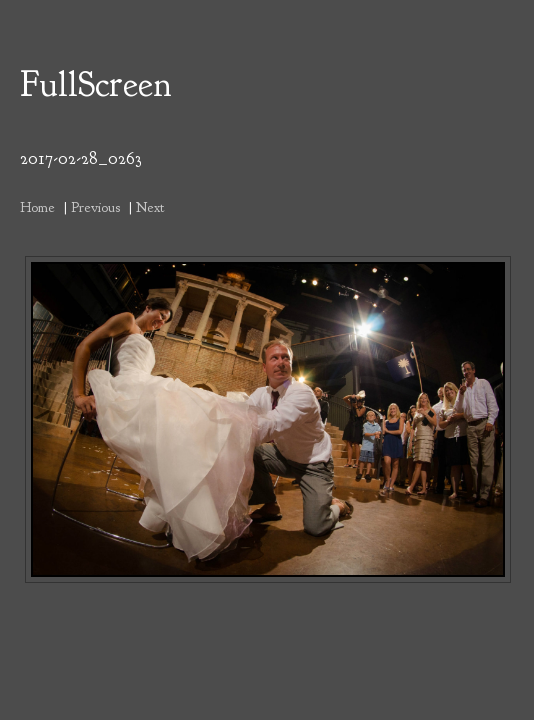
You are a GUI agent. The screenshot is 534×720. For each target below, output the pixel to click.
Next (150, 207)
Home (37, 207)
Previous (95, 207)
